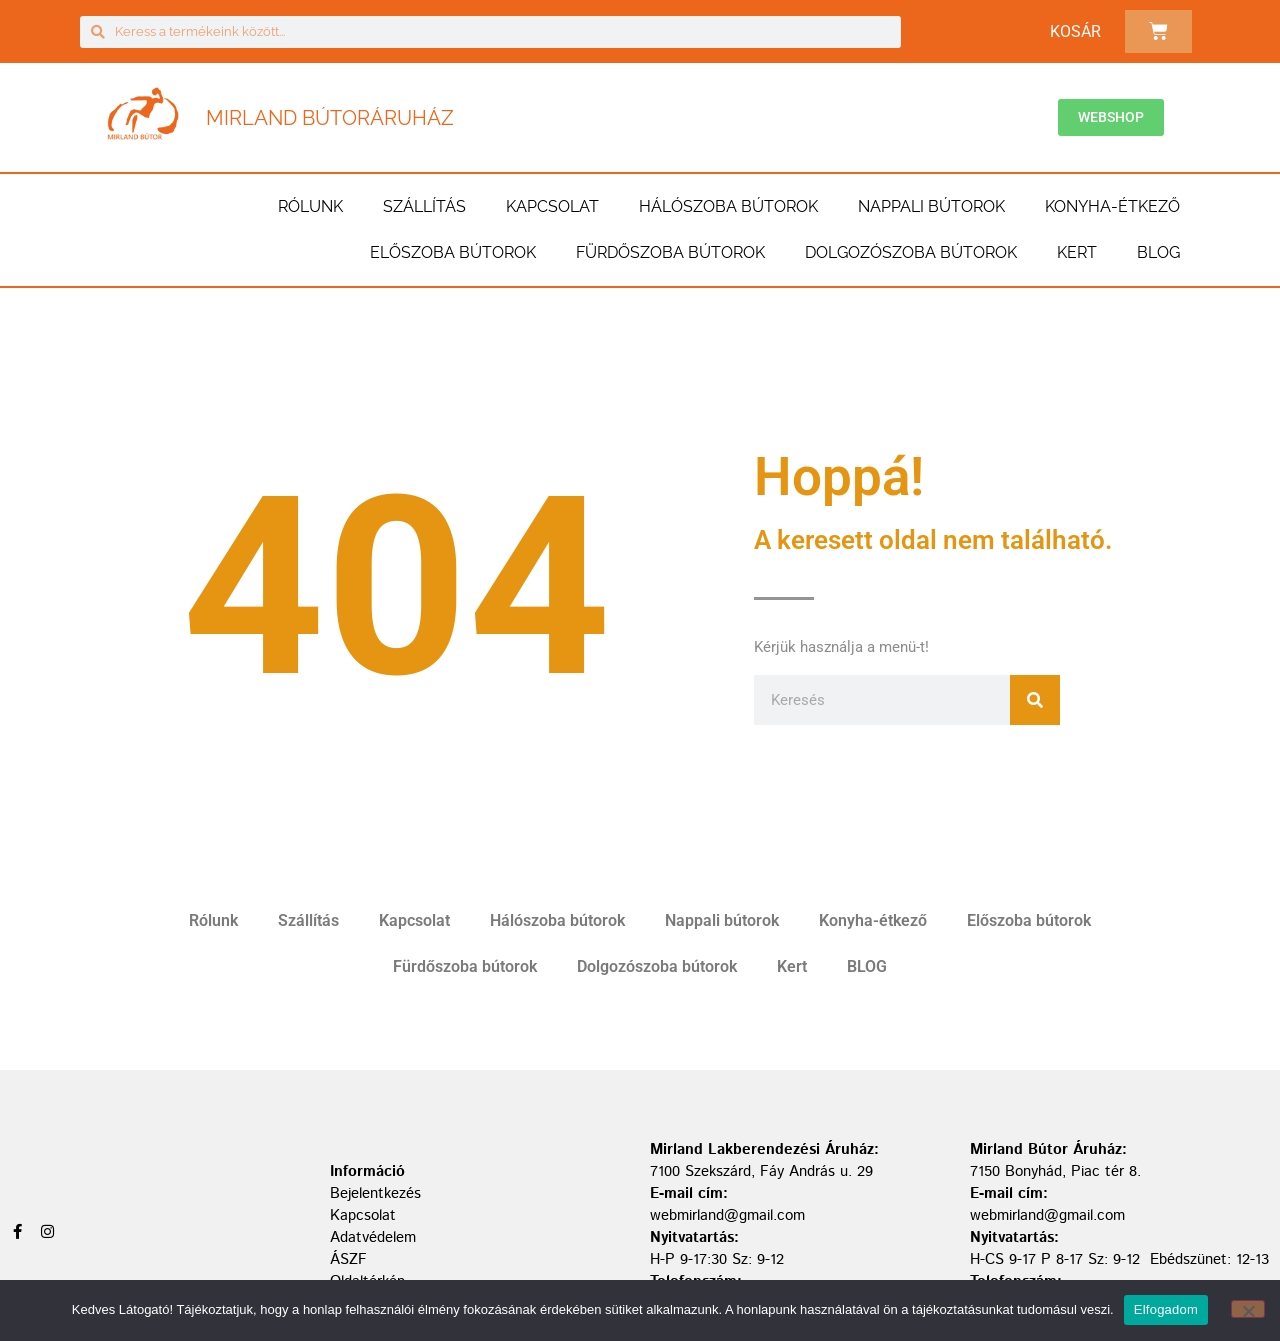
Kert (1077, 252)
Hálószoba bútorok (728, 206)
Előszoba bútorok (453, 252)
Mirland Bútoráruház (330, 118)
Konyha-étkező (1112, 206)
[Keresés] (1035, 700)
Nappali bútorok (931, 206)
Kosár (1075, 31)
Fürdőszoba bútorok (670, 252)
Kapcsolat (552, 206)
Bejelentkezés (375, 1193)
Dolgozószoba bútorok (911, 252)
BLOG (1158, 252)
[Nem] (1248, 1309)
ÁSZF (348, 1259)
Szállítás (424, 206)
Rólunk (310, 206)
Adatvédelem (373, 1237)
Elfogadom (1166, 1309)
